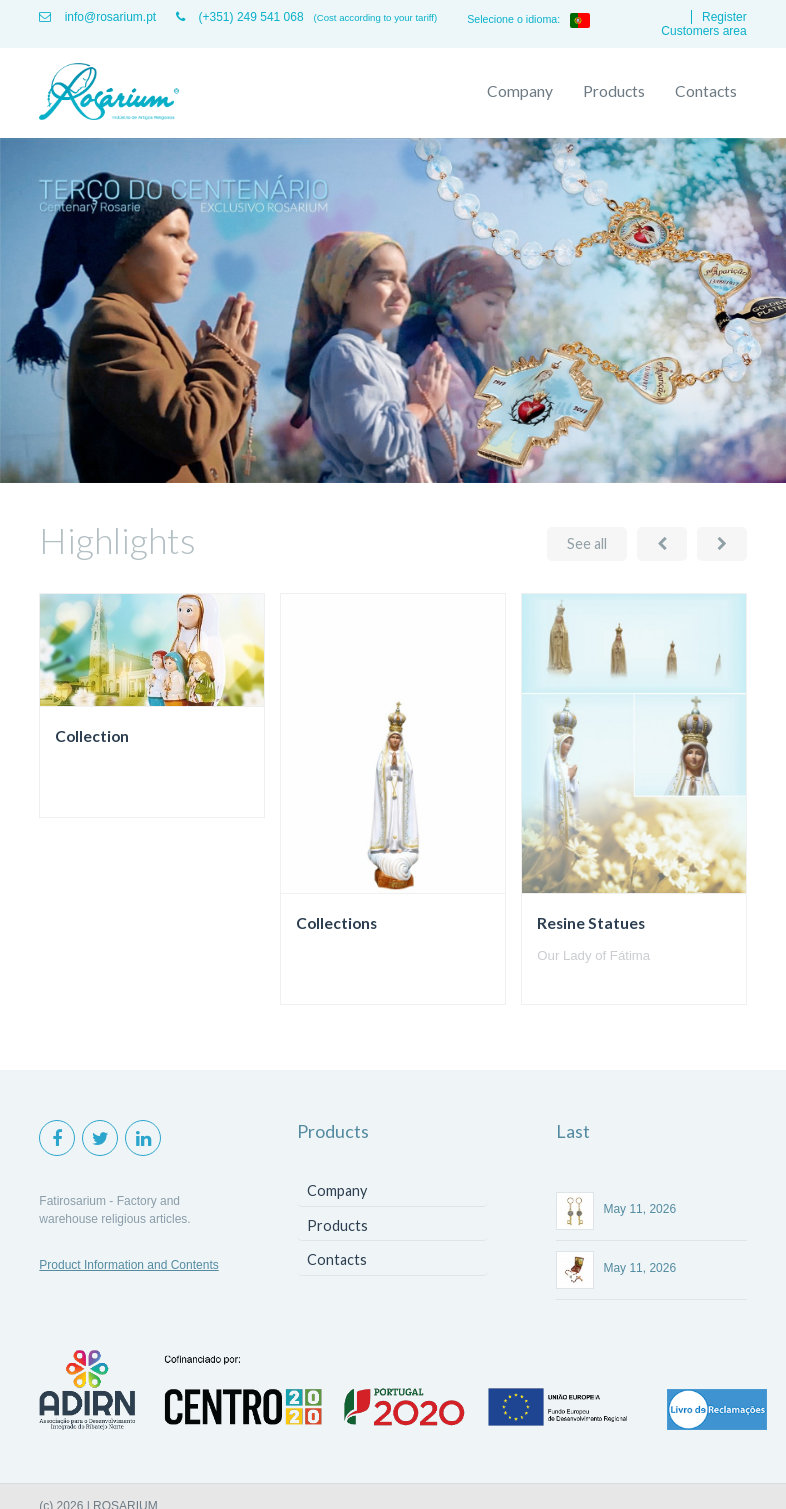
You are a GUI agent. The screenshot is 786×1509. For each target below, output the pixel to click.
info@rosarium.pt (97, 17)
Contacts (706, 91)
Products (614, 91)
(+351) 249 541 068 (239, 17)
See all (587, 543)
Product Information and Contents (128, 1265)
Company (520, 91)
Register (724, 17)
